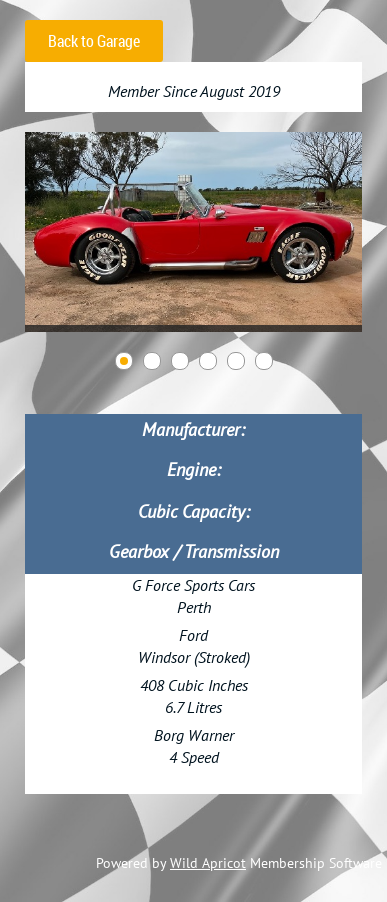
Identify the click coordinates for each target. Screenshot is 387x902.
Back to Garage (94, 41)
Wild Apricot (208, 863)
